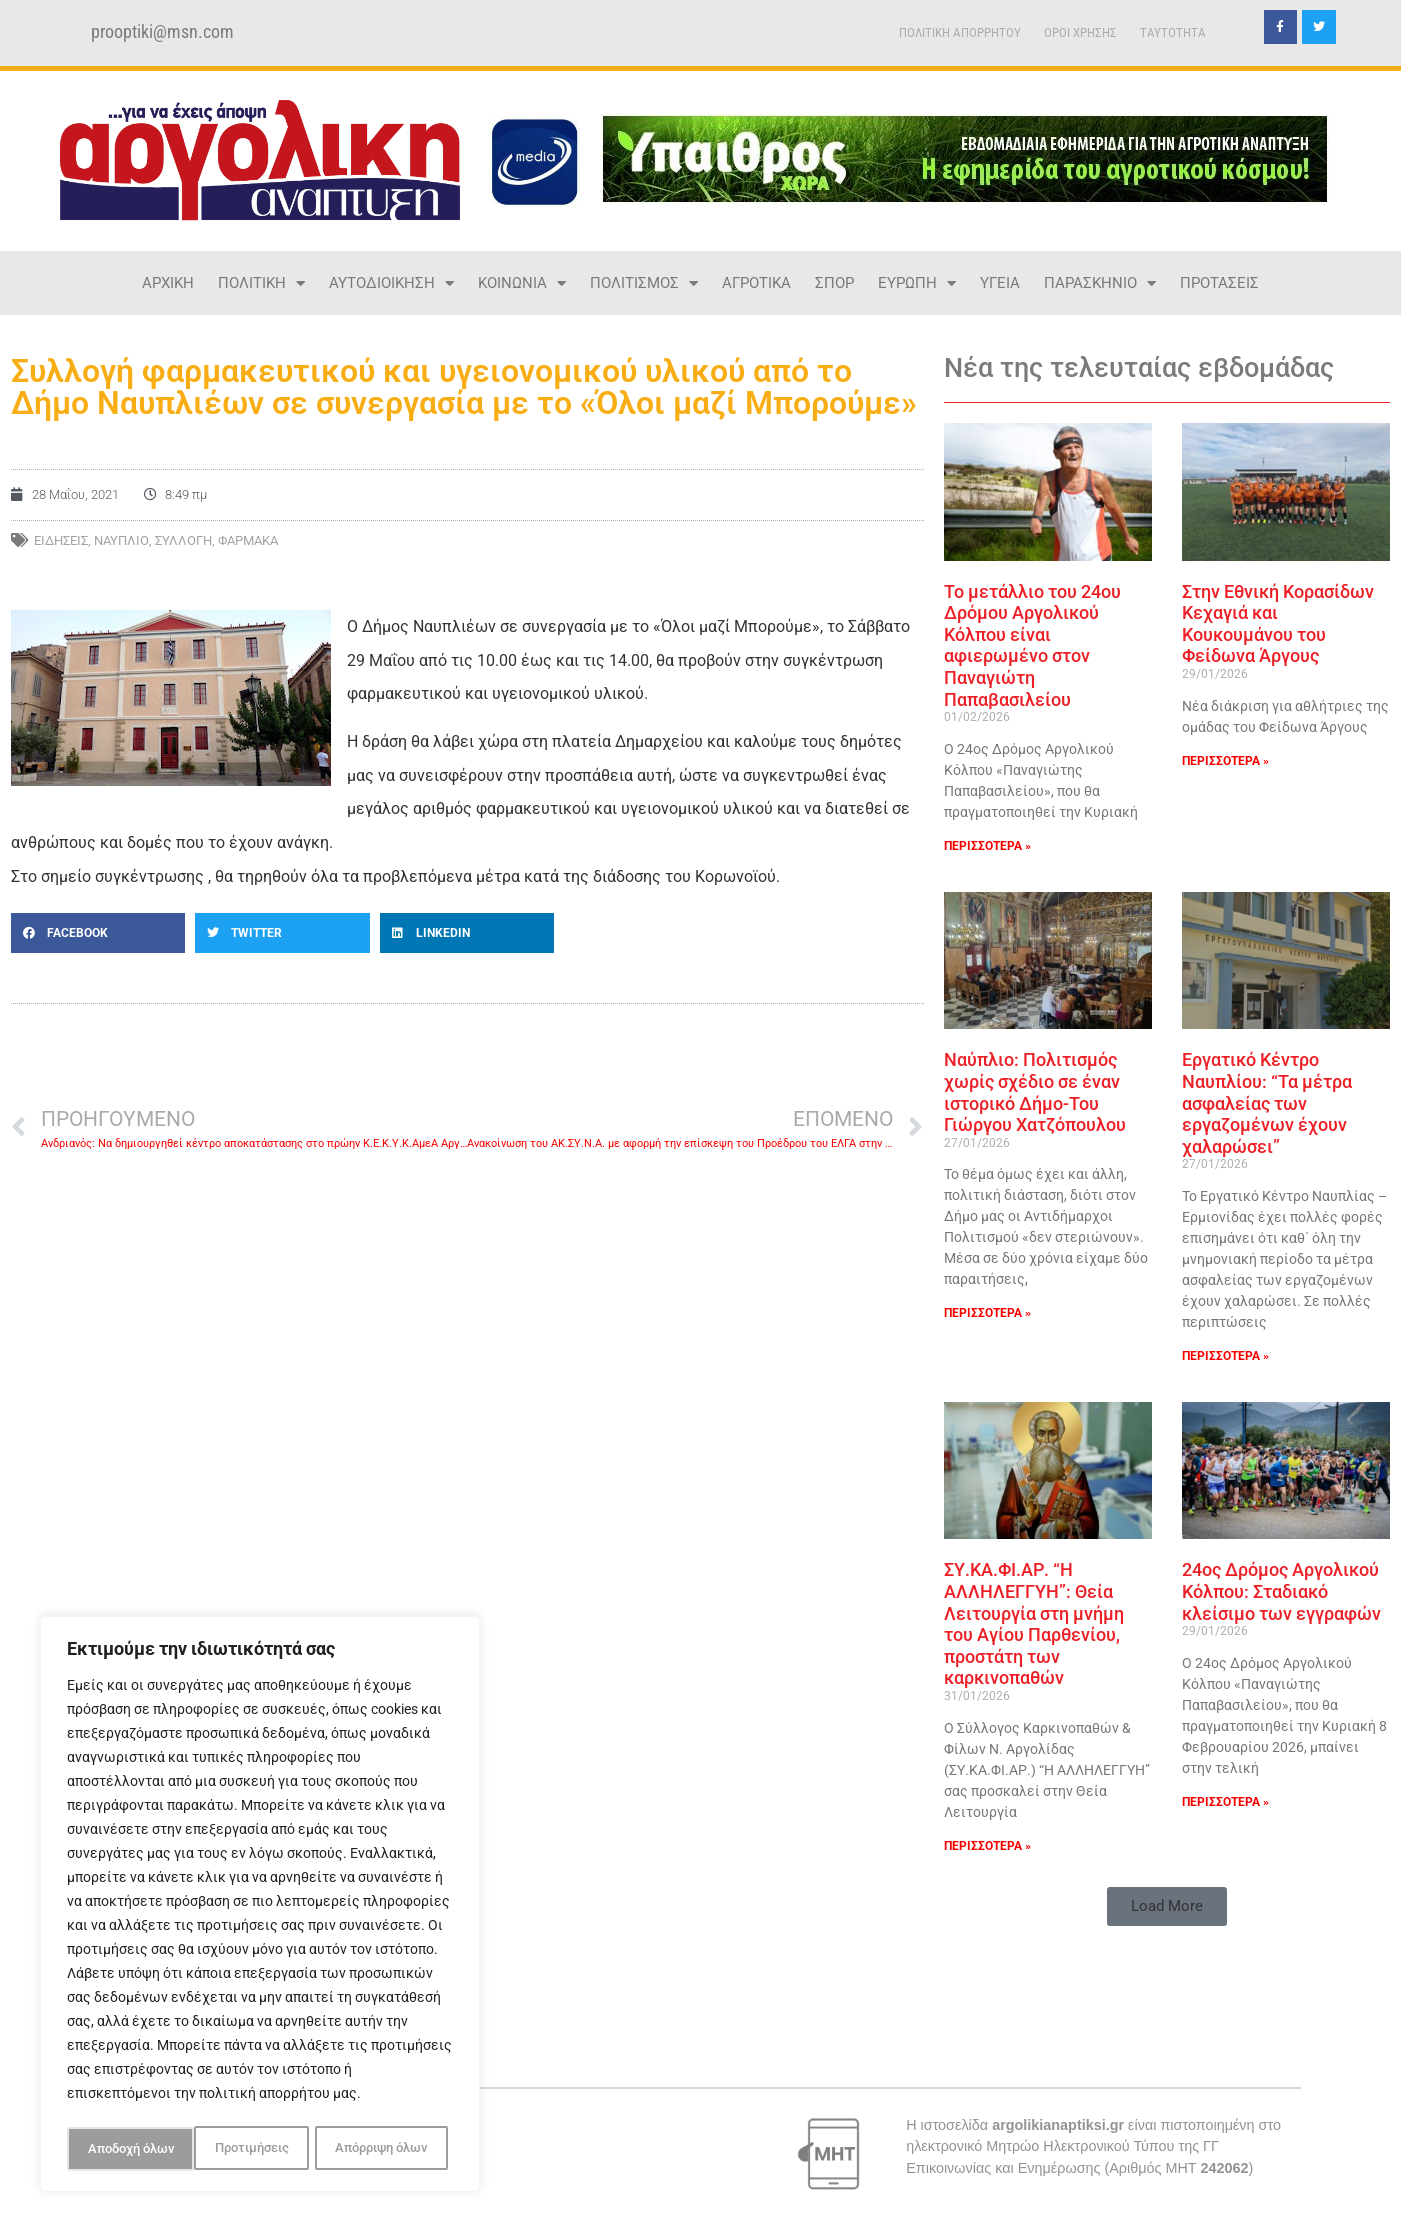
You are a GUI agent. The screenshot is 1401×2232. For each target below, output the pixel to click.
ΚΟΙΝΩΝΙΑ (522, 283)
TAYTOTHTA (1173, 32)
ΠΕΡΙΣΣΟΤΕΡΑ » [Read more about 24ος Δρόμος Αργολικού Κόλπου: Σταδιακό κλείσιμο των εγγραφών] (1225, 1802)
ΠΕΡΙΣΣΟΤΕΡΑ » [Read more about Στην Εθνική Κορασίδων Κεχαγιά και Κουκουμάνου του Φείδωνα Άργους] (1225, 761)
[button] (98, 933)
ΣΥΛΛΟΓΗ (183, 540)
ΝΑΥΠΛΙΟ (121, 540)
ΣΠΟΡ (834, 283)
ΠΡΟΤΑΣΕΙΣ (1219, 283)
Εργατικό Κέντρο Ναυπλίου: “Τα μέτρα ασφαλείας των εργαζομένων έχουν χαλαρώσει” (1267, 1102)
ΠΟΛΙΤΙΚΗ (261, 283)
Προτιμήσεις (123, 2149)
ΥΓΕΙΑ (1000, 283)
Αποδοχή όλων (390, 2149)
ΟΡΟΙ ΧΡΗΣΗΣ (1080, 32)
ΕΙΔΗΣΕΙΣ (61, 540)
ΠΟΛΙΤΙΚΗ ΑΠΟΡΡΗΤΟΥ (960, 32)
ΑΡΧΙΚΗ (168, 283)
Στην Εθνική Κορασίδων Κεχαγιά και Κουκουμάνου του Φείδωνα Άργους (1278, 624)
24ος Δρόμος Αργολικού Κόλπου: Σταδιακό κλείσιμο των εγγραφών (1281, 1591)
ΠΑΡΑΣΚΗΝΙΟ (1100, 283)
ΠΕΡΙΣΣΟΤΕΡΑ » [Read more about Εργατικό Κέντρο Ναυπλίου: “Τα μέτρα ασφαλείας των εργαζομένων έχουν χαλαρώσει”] (1225, 1356)
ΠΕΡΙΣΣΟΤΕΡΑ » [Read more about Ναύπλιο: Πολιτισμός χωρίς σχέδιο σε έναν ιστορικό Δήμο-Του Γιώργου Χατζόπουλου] (987, 1313)
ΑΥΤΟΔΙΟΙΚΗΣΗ (391, 283)
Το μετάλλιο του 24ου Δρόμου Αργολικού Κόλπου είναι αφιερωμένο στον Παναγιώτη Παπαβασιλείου (1032, 645)
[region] (260, 1907)
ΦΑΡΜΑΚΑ (248, 540)
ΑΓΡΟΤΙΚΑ (756, 283)
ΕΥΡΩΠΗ (917, 283)
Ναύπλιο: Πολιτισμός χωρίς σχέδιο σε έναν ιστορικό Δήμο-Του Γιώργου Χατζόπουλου (1035, 1092)
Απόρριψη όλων (253, 2149)
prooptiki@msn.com (162, 32)
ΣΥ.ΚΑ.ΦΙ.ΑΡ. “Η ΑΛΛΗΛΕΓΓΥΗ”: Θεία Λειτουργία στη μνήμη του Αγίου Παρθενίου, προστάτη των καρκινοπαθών (1034, 1623)
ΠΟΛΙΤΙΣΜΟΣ (644, 283)
